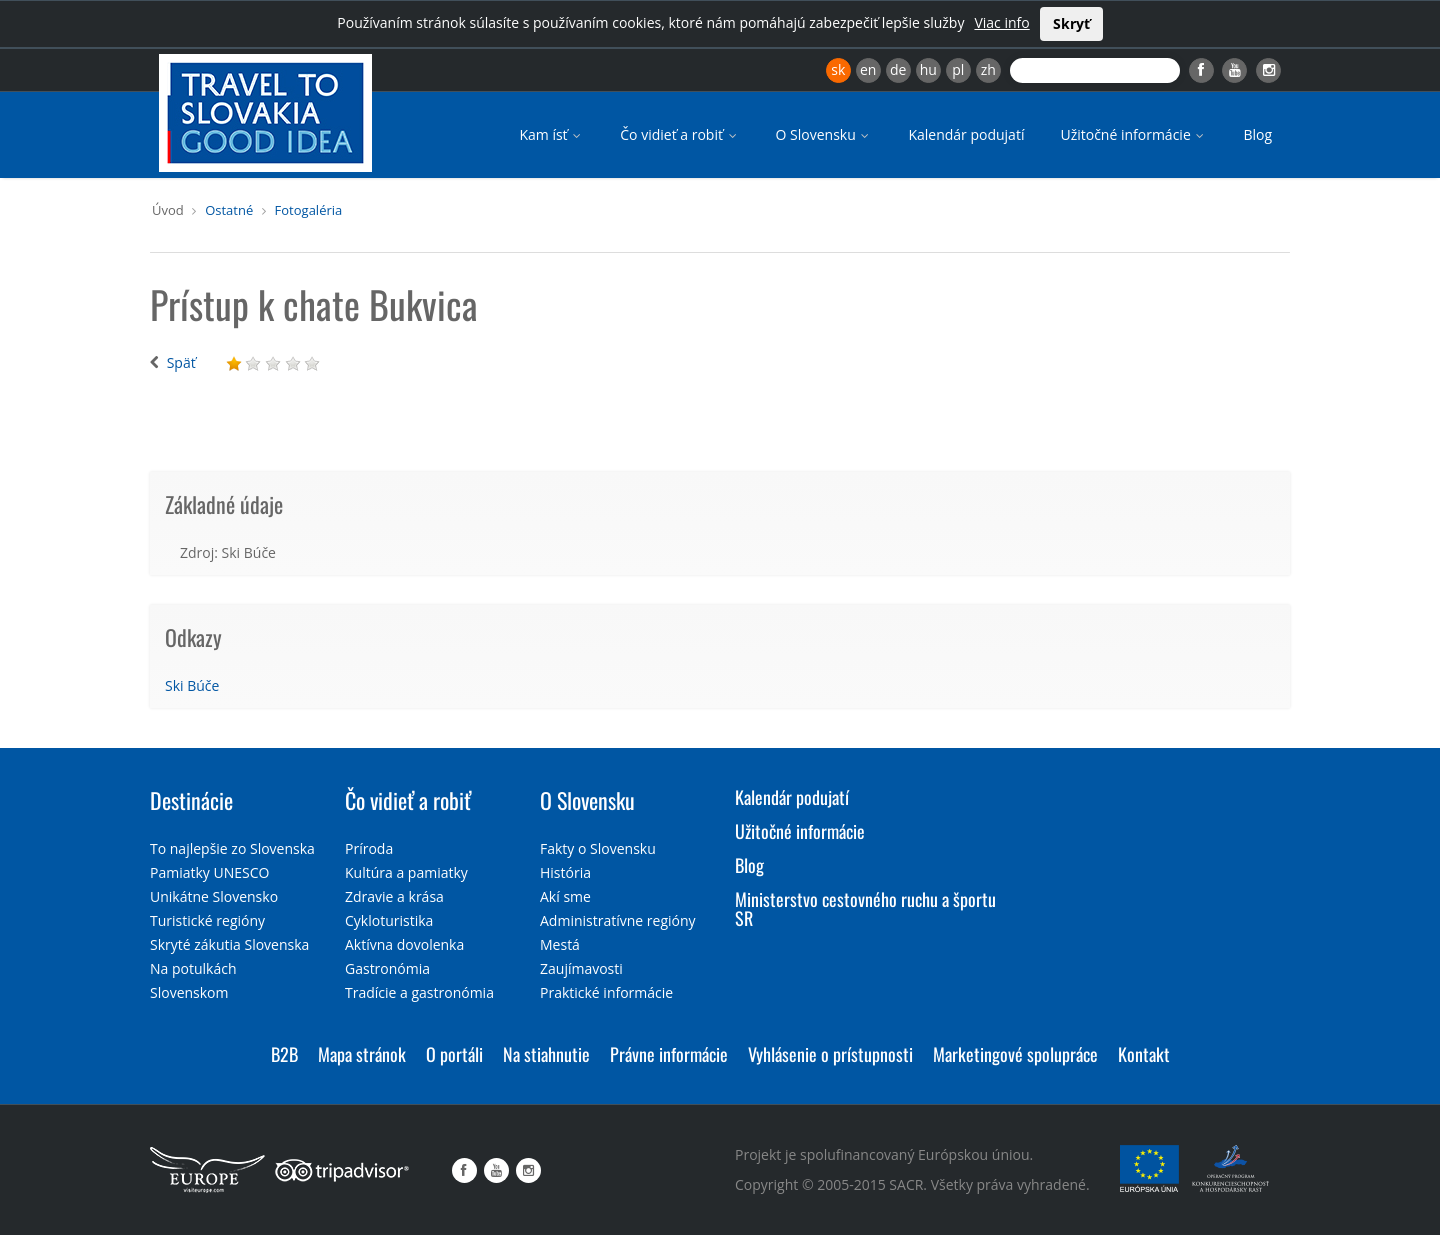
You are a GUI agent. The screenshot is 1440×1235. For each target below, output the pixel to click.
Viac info (1001, 22)
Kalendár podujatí (966, 134)
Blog (1257, 134)
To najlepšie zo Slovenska (232, 848)
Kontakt (1144, 1054)
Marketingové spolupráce (1015, 1054)
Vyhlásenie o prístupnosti (830, 1054)
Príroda (369, 848)
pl (958, 69)
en (868, 69)
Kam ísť (551, 134)
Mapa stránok (362, 1054)
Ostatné (229, 210)
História (565, 872)
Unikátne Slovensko (214, 896)
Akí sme (565, 896)
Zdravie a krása (394, 896)
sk (838, 69)
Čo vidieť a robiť (679, 134)
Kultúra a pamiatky (406, 872)
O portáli (454, 1054)
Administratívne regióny (618, 920)
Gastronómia (387, 968)
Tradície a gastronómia (419, 992)
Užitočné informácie (1133, 134)
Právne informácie (669, 1054)
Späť (181, 362)
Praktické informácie (606, 992)
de (898, 69)
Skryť (1071, 23)
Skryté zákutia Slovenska (229, 944)
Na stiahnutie (546, 1054)
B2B (284, 1054)
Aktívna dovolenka (404, 944)
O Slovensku (824, 134)
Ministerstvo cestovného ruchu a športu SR (865, 909)
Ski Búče (192, 685)
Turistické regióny (207, 920)
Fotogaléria (309, 210)
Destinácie (191, 800)
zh (988, 69)
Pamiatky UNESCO (209, 872)
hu (928, 69)
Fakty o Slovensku (598, 848)
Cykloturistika (389, 920)
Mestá (560, 944)
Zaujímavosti (581, 968)
